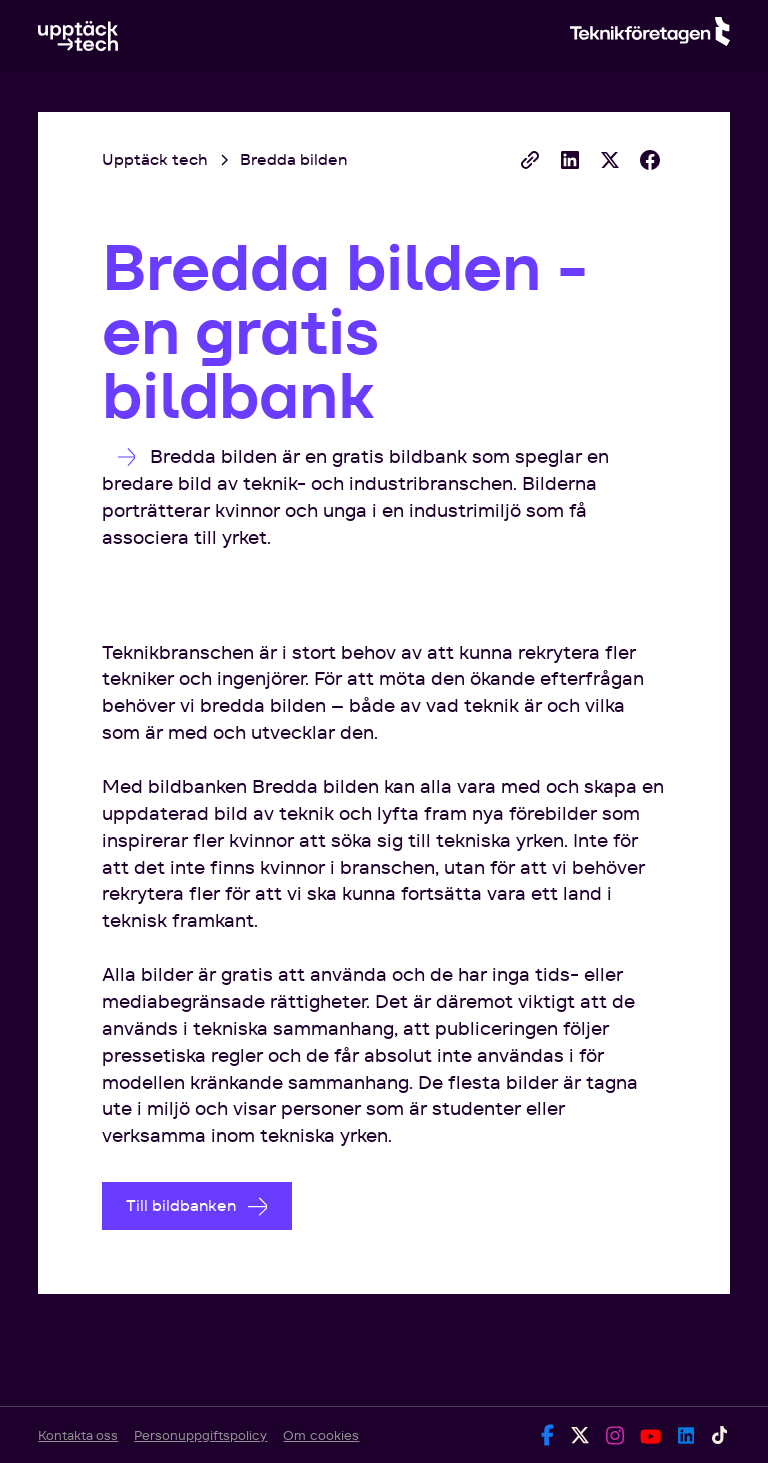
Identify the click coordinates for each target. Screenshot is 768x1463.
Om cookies (321, 1435)
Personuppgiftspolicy (200, 1435)
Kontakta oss (78, 1435)
